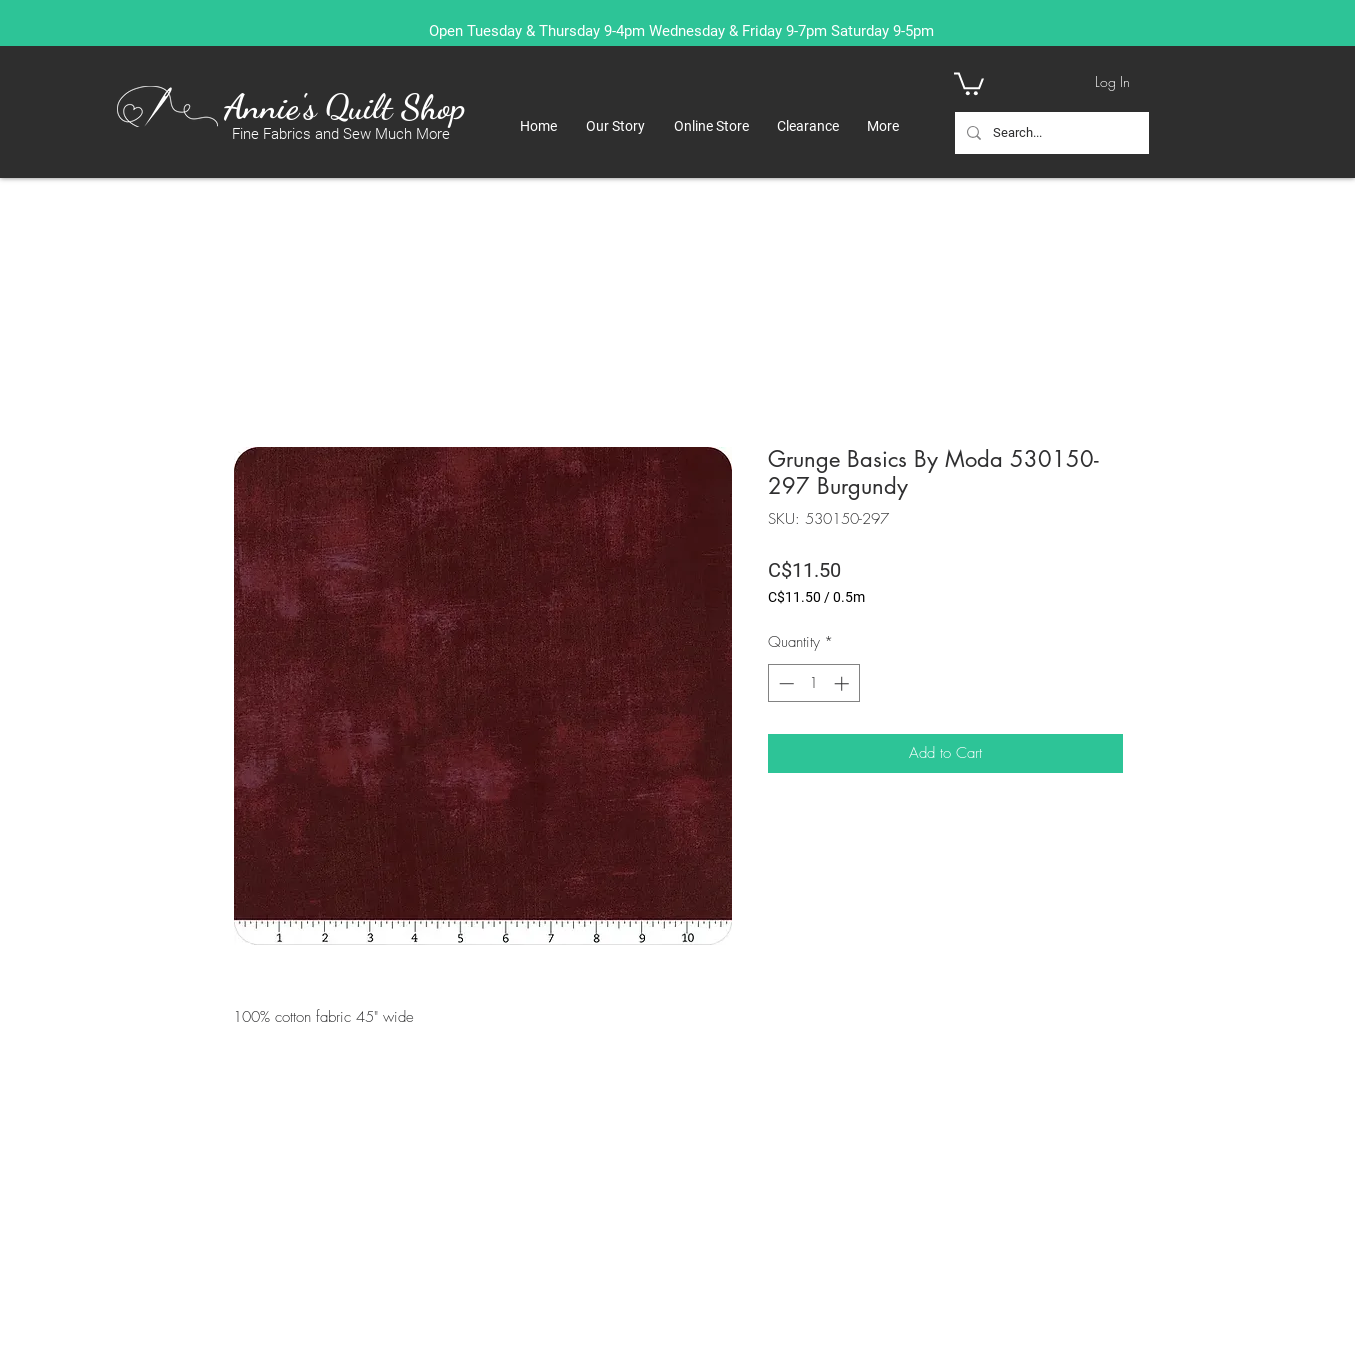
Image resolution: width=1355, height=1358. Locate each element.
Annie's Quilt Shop (344, 107)
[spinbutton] (813, 683)
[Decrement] (784, 683)
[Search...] (1050, 133)
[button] (969, 82)
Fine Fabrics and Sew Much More (341, 134)
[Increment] (843, 683)
